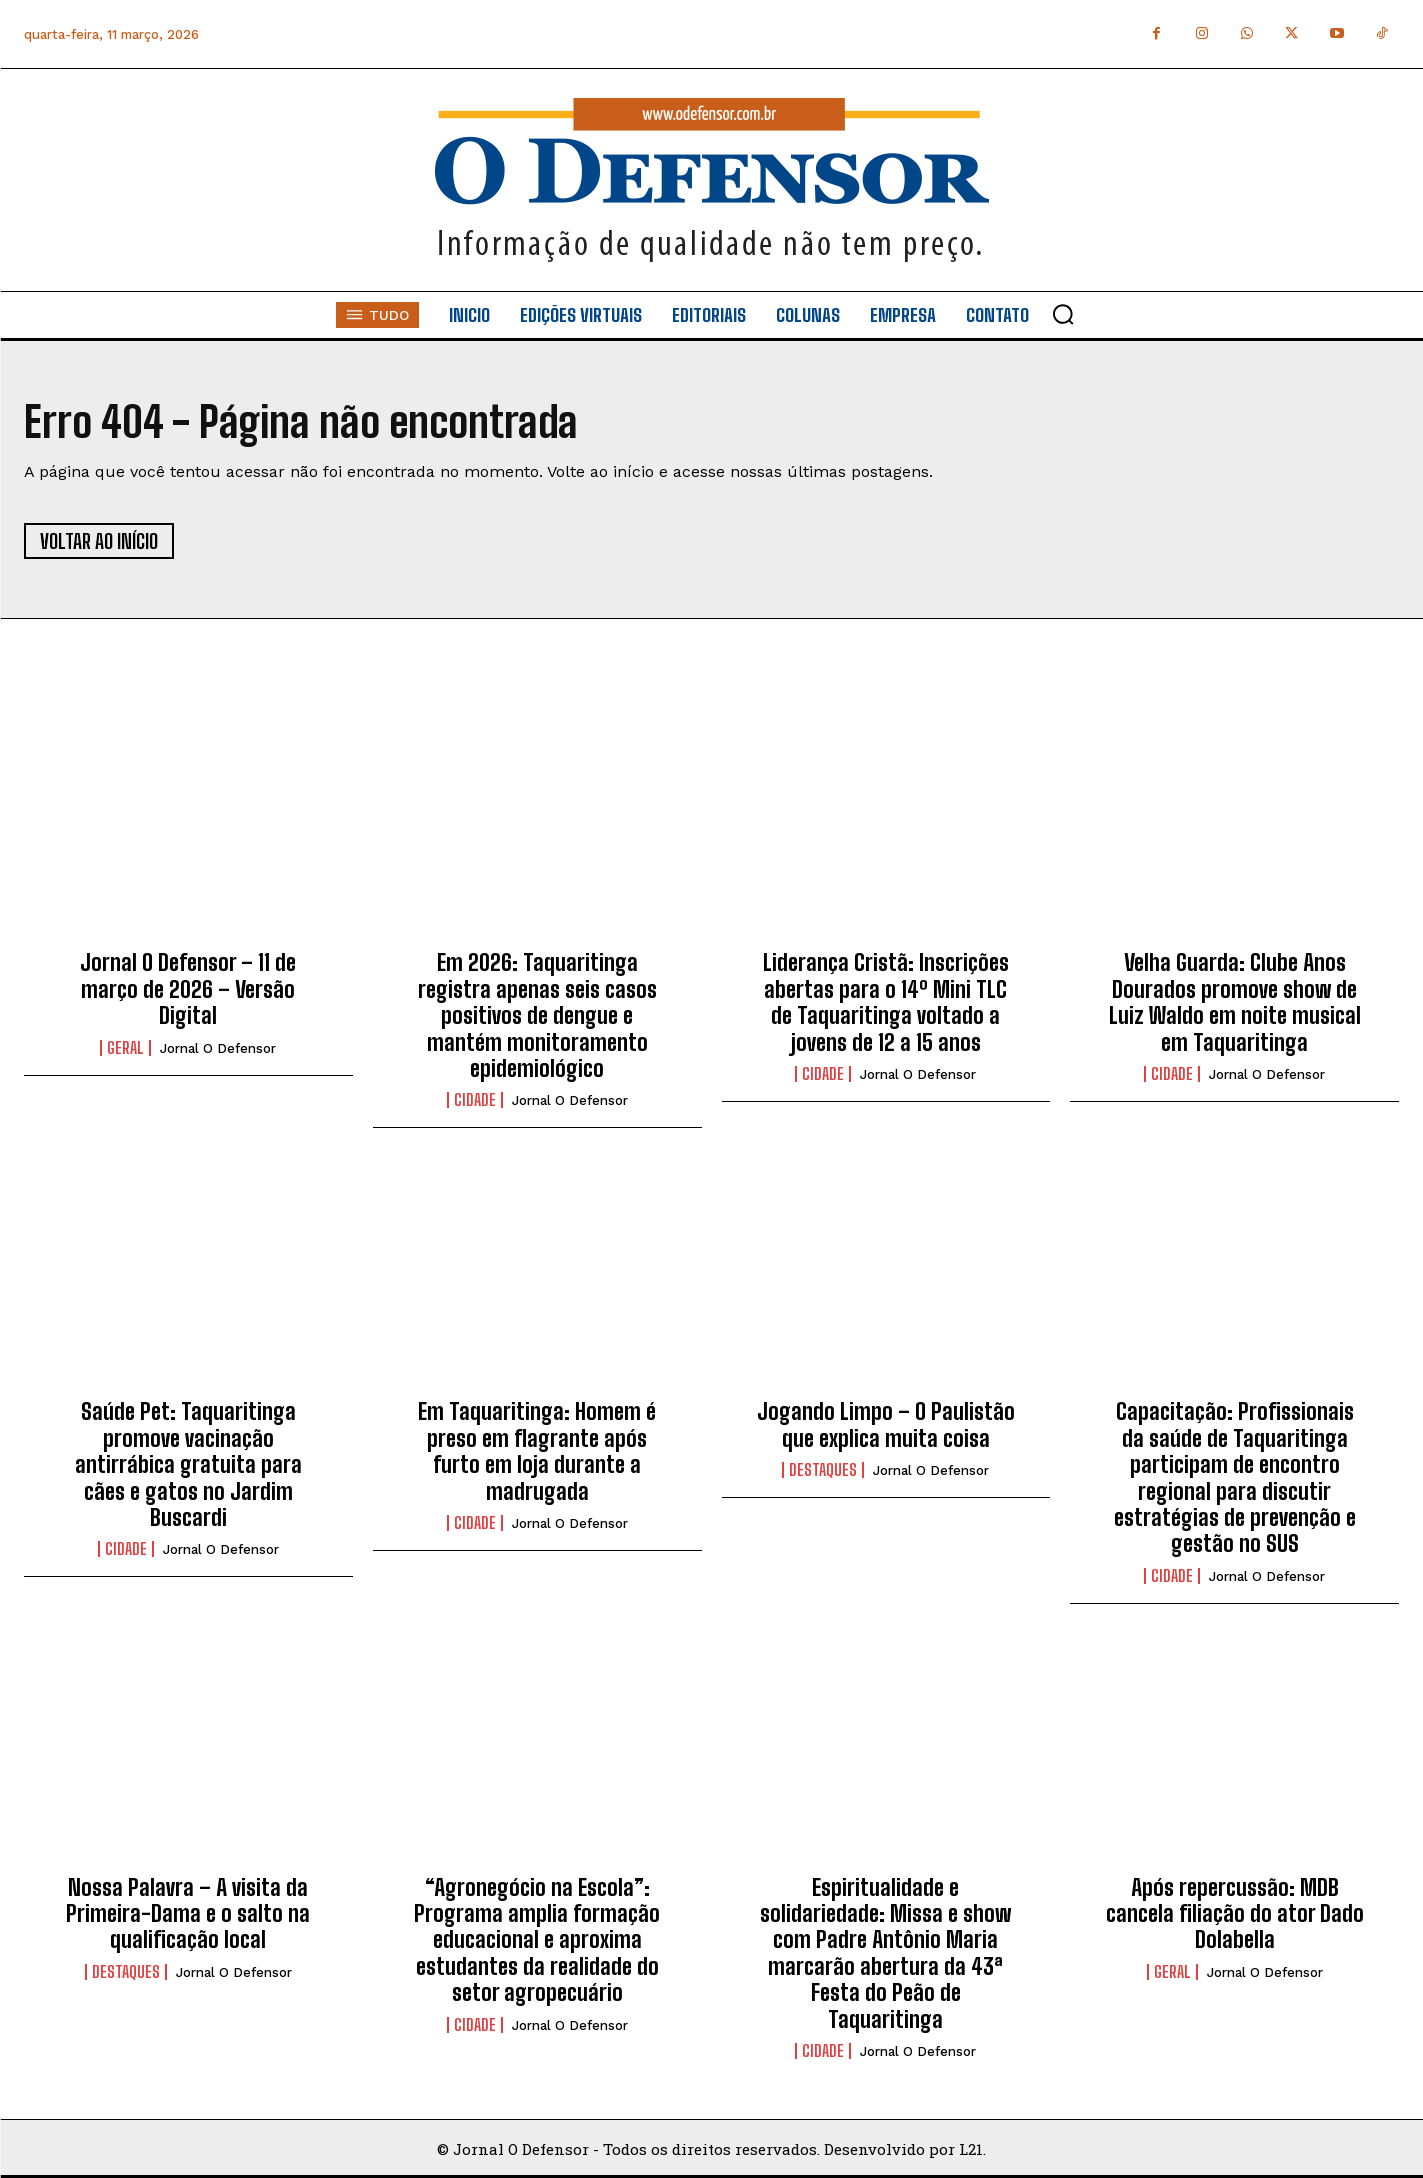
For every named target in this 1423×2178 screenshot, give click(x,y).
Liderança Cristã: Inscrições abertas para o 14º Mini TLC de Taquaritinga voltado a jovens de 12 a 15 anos (886, 1002)
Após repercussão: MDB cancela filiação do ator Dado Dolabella (1235, 1914)
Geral (125, 1048)
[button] (1063, 314)
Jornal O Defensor (218, 1048)
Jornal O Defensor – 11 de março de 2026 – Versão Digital (188, 989)
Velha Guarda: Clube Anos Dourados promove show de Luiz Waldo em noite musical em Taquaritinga (1235, 1002)
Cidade (475, 1100)
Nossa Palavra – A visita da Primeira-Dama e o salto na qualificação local (188, 1914)
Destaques (823, 1470)
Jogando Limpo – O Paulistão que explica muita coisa (886, 1424)
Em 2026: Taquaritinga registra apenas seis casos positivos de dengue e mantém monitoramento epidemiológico (537, 1015)
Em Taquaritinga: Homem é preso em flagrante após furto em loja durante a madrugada (537, 1451)
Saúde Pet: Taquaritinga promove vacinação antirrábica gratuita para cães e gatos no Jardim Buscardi (188, 1464)
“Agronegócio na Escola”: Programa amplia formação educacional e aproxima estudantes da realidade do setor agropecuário (537, 1940)
